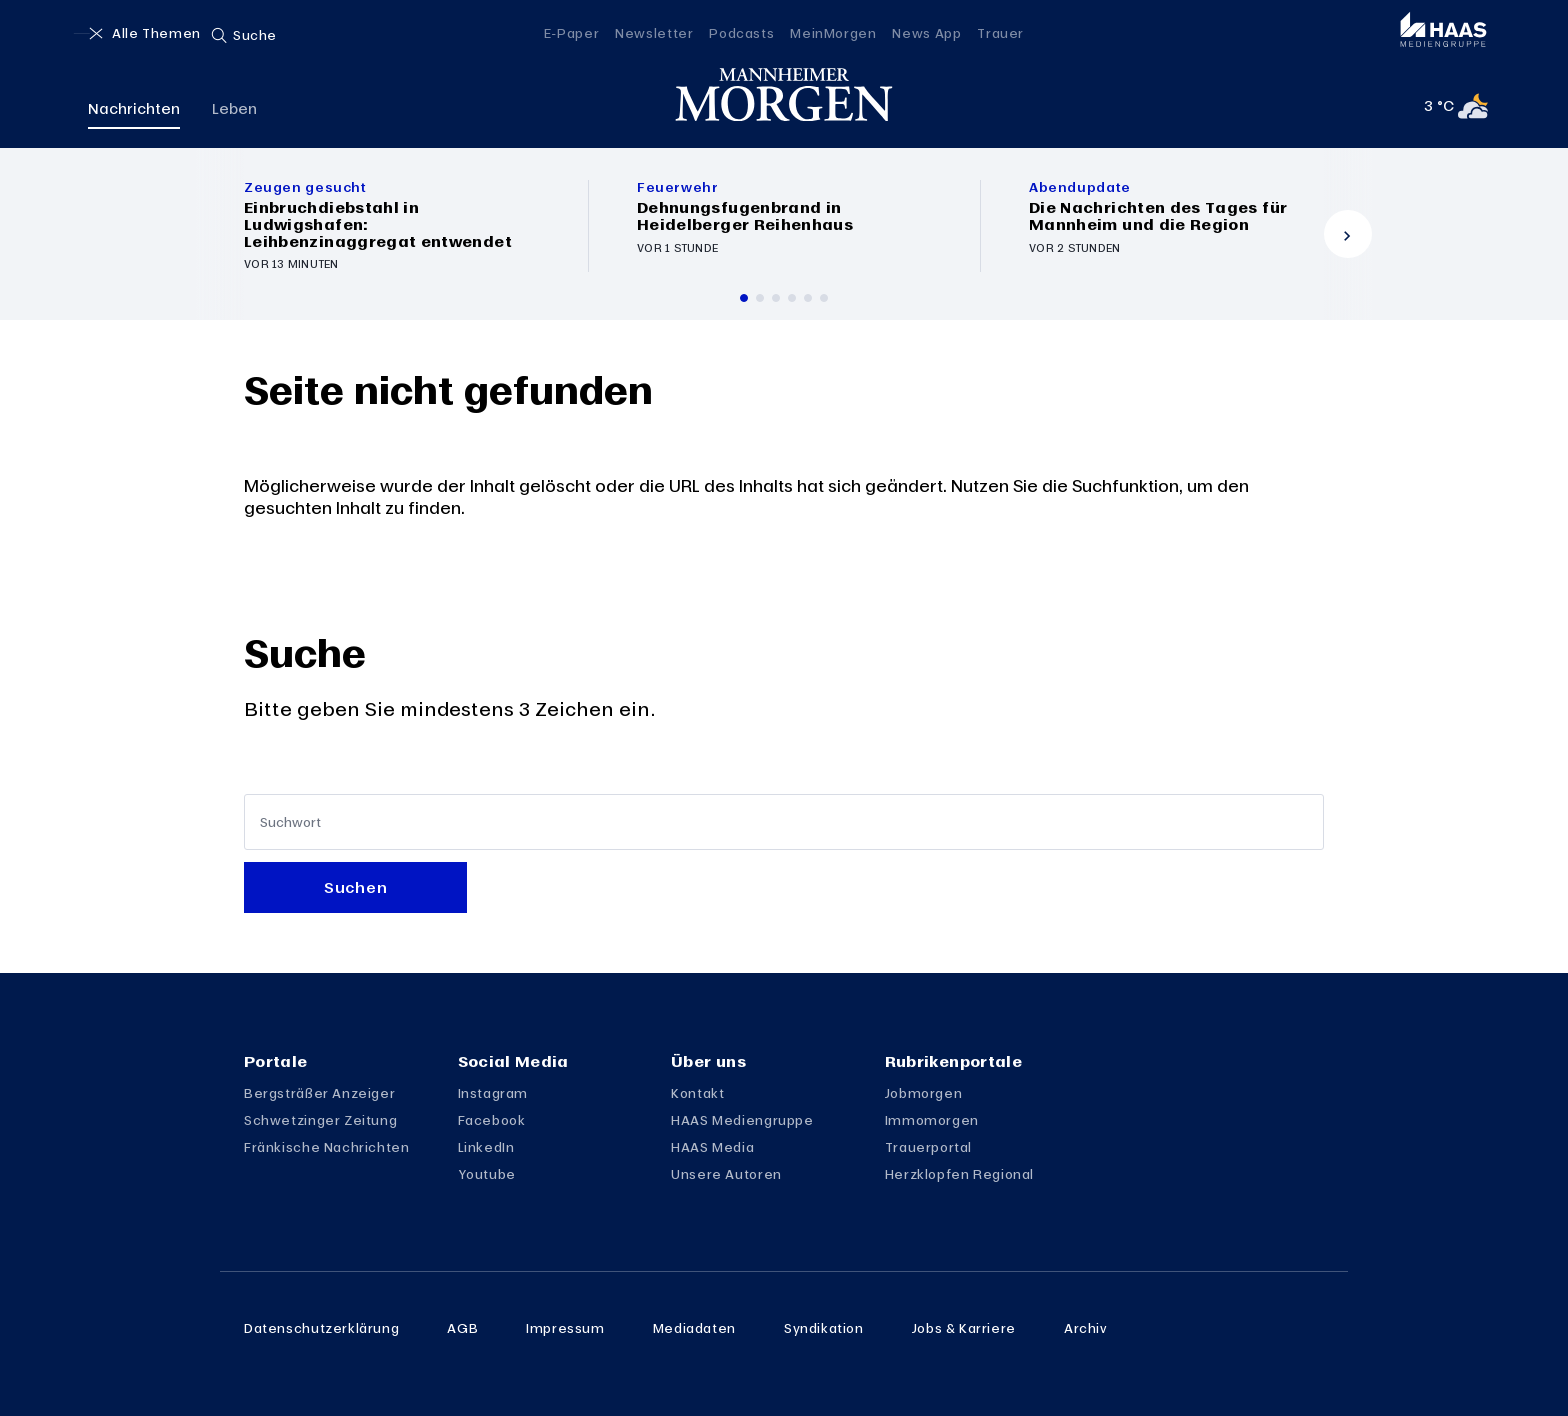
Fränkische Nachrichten (327, 1147)
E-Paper (571, 33)
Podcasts (741, 33)
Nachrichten (134, 112)
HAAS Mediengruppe (742, 1120)
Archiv (1086, 1328)
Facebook (492, 1120)
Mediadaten (694, 1328)
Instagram (493, 1093)
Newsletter (654, 33)
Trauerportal (928, 1147)
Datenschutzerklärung (321, 1328)
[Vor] (1348, 234)
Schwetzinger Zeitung (320, 1120)
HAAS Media (712, 1147)
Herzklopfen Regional (959, 1174)
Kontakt (697, 1093)
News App (926, 33)
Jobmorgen (924, 1093)
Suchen (355, 887)
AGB (462, 1328)
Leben (234, 112)
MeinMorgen (833, 33)
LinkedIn (486, 1147)
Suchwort (290, 821)
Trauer (1000, 33)
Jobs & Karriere (964, 1328)
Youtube (487, 1174)
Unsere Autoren (726, 1174)
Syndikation (824, 1328)
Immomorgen (932, 1120)
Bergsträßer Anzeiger (319, 1093)
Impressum (565, 1328)
